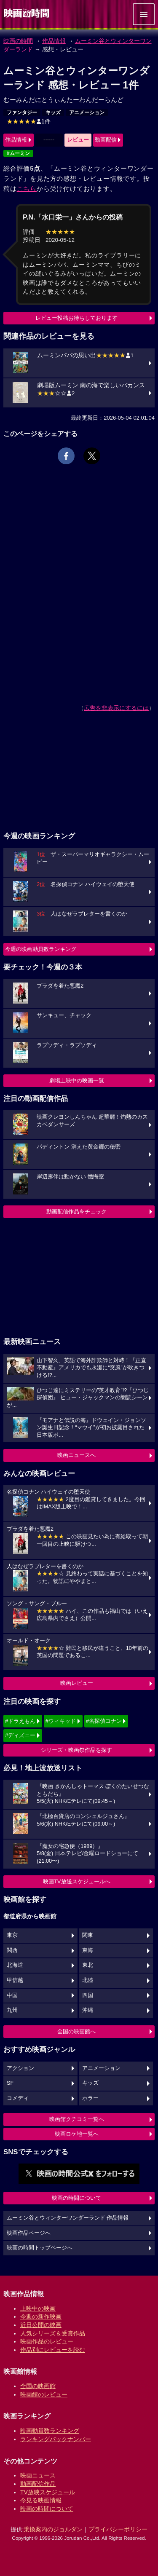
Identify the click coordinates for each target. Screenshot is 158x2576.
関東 (87, 1935)
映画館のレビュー (43, 2394)
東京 (12, 1935)
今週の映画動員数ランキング (40, 949)
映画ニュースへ (76, 1455)
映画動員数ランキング (49, 2430)
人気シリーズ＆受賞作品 (52, 2333)
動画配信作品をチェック (76, 1211)
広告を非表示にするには (116, 707)
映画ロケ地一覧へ (77, 2134)
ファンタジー (22, 112)
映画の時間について (76, 2198)
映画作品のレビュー (46, 2341)
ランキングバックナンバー (55, 2439)
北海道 (15, 1965)
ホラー (90, 2098)
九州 (12, 2010)
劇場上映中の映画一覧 (76, 1080)
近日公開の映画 (41, 2325)
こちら (27, 188)
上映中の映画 (38, 2308)
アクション (20, 2068)
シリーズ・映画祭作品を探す (76, 1750)
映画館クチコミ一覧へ (76, 2119)
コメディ (18, 2098)
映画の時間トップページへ (39, 2248)
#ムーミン (18, 153)
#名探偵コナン (104, 1721)
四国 (87, 1995)
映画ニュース (38, 2475)
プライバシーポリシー (117, 2529)
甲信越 (15, 1980)
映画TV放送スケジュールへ (76, 1881)
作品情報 (54, 40)
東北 (87, 1965)
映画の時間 (18, 40)
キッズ (53, 112)
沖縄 (87, 2010)
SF (10, 2083)
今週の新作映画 (41, 2316)
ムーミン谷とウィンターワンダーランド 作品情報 (68, 2218)
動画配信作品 (38, 2483)
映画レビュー (76, 1683)
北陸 (87, 1980)
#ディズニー (20, 1735)
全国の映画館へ (76, 2031)
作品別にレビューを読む (52, 2349)
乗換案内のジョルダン (53, 2529)
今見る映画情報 (41, 2500)
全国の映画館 (38, 2386)
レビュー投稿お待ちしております (76, 318)
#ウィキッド (61, 1721)
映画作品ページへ (29, 2233)
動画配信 (106, 140)
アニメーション (86, 112)
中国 (12, 1995)
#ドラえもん (20, 1721)
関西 (12, 1950)
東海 (87, 1950)
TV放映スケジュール (47, 2492)
